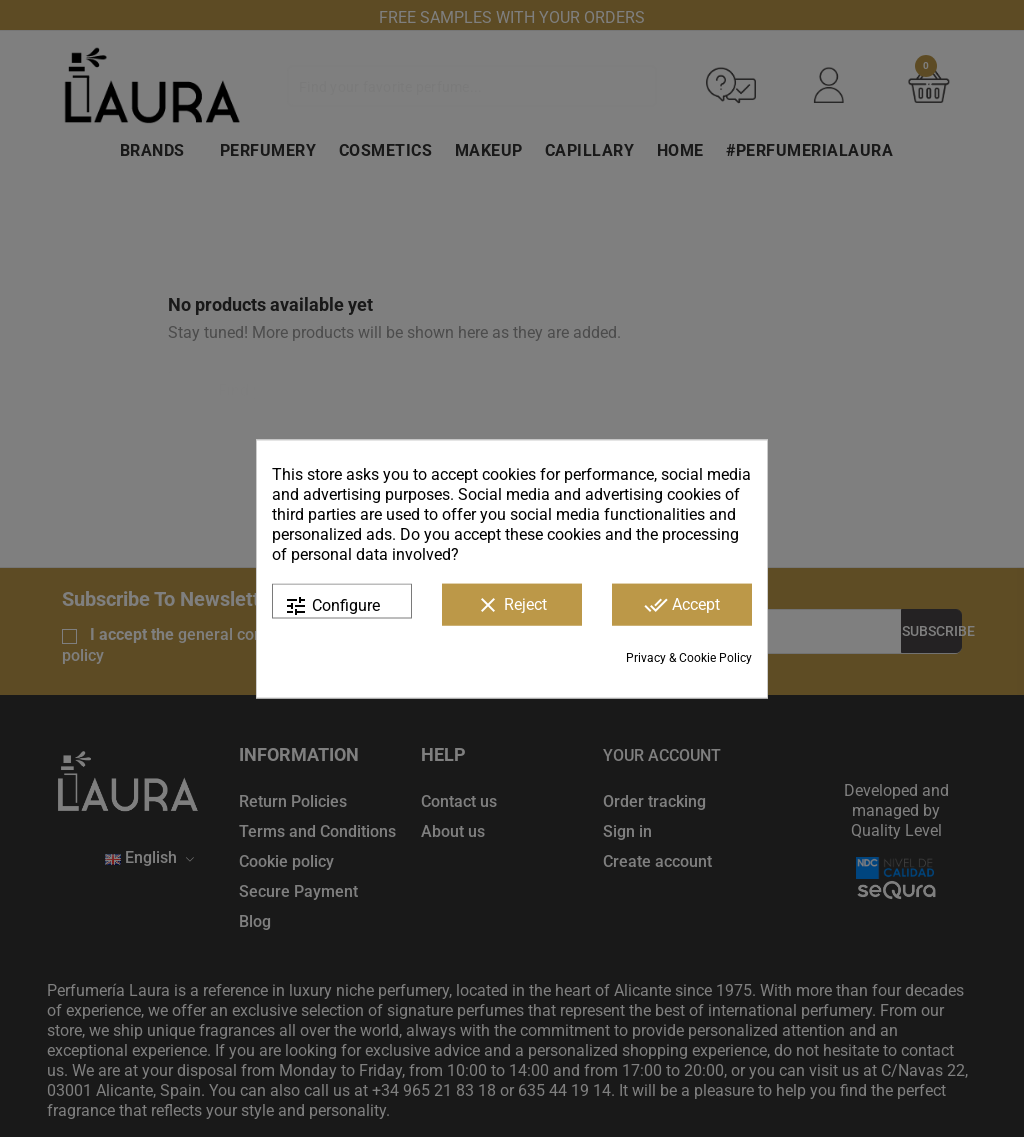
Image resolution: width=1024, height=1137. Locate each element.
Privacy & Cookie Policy (689, 657)
